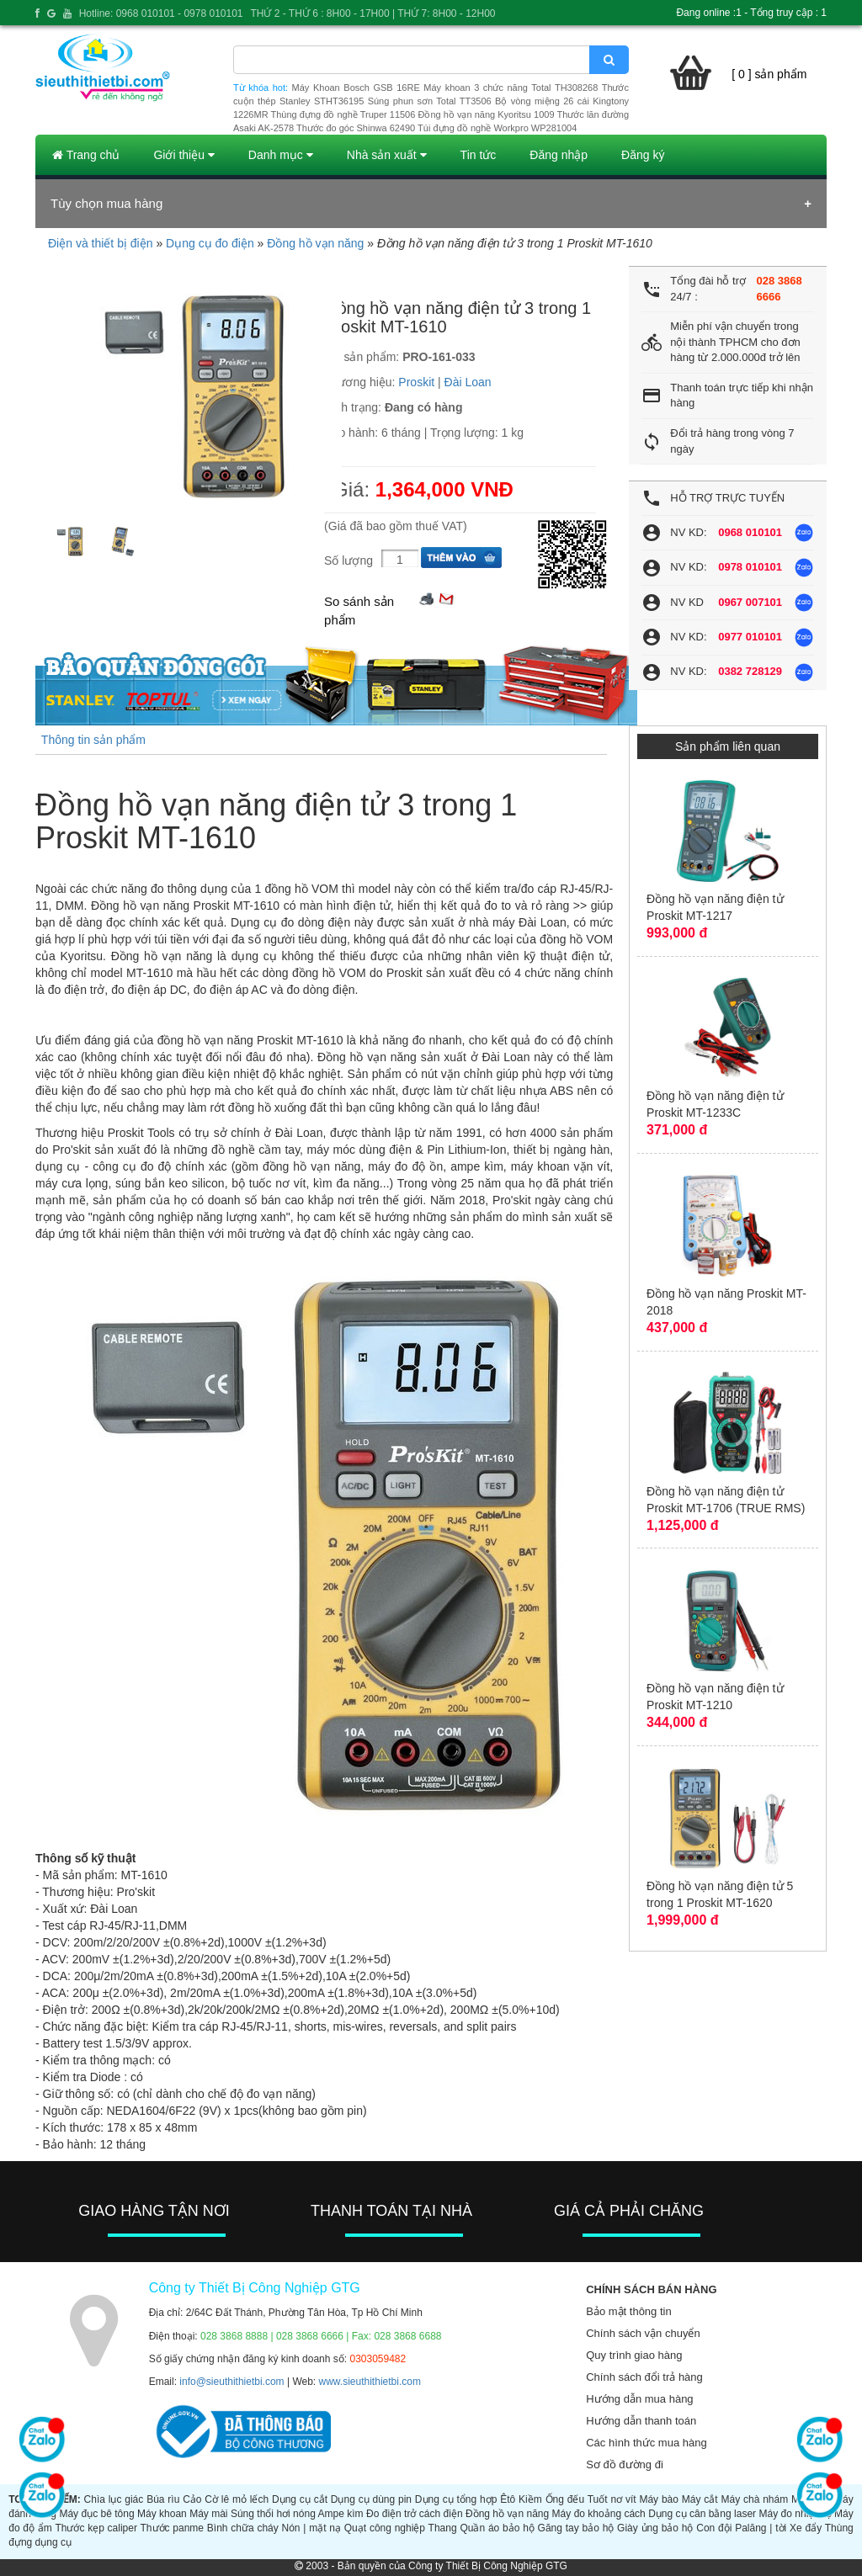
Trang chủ (86, 155)
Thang (442, 2528)
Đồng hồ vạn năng (315, 243)
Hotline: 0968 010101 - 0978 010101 (161, 13)
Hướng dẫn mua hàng (639, 2399)
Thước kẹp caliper (96, 2528)
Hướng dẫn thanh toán (641, 2420)
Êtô (507, 2499)
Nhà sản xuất (387, 155)
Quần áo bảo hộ (497, 2528)
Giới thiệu (183, 155)
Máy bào (658, 2499)
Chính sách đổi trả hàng (644, 2377)
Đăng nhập (558, 155)
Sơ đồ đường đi (624, 2464)
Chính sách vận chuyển (643, 2333)
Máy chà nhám (754, 2499)
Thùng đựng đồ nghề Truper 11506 (342, 114)
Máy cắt (700, 2499)
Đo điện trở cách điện (414, 2514)
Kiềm (530, 2499)
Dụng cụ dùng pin (371, 2499)
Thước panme (172, 2528)
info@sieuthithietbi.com (231, 2381)
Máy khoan (162, 2514)
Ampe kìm (341, 2514)
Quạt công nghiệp (384, 2528)
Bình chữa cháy (243, 2528)
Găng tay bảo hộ (576, 2528)
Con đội (714, 2528)
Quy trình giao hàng (634, 2355)
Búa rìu (162, 2499)
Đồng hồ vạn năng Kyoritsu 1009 (486, 114)
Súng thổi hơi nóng (273, 2514)
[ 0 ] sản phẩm (769, 74)
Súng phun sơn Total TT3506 (430, 101)
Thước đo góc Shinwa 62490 (355, 128)
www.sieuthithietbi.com (370, 2381)
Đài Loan (468, 382)
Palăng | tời (760, 2528)
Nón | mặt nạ (311, 2528)
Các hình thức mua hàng (646, 2442)
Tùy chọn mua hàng (106, 203)
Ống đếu (565, 2499)
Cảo (192, 2499)
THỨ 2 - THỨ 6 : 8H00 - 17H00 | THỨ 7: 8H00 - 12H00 (372, 13)
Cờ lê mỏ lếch (237, 2499)
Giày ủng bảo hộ (655, 2528)
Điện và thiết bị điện (100, 243)
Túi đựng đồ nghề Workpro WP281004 (497, 128)
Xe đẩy (806, 2528)
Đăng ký (642, 155)
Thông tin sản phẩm (93, 739)
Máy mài (208, 2514)
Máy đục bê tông (96, 2514)
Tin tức (478, 155)
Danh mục (280, 155)
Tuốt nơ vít (612, 2499)
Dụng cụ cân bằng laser (702, 2514)
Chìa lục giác (114, 2499)
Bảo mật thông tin (628, 2311)
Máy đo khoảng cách (599, 2514)
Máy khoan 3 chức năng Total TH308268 (510, 87)
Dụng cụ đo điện (210, 243)
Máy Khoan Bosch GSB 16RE (356, 87)
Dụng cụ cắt (299, 2499)
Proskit (416, 382)
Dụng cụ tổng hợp (456, 2499)
